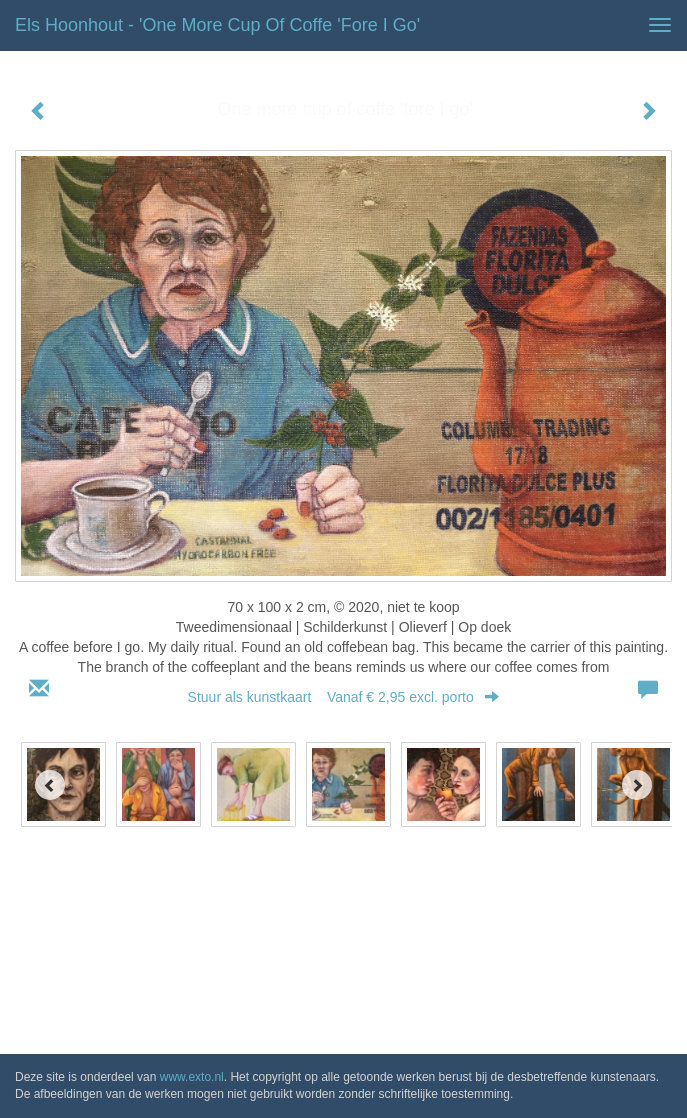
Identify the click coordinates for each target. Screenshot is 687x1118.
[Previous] (50, 785)
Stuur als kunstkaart (344, 697)
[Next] (637, 785)
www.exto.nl (192, 1077)
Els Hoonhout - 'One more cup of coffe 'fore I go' (217, 25)
